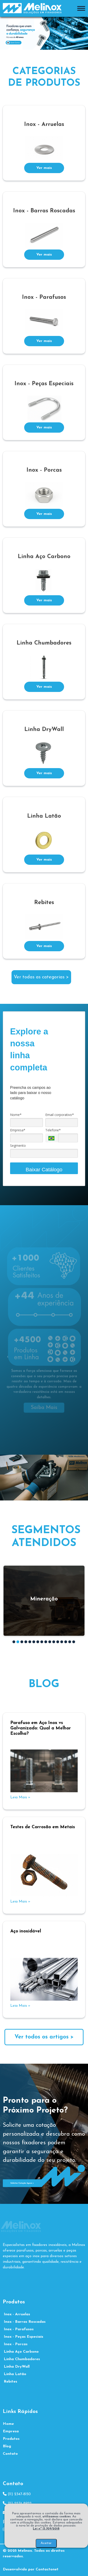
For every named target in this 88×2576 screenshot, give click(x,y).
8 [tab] (42, 1642)
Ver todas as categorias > (41, 977)
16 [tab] (74, 1642)
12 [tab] (58, 1642)
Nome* (16, 1115)
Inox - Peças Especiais (23, 2337)
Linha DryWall (17, 2367)
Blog (7, 2446)
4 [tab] (26, 1642)
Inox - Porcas (15, 2344)
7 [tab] (38, 1642)
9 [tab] (46, 1642)
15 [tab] (70, 1642)
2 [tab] (18, 1642)
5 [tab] (30, 1642)
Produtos (11, 2439)
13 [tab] (62, 1642)
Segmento (18, 1146)
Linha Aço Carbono (21, 2352)
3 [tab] (22, 1642)
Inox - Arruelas (17, 2314)
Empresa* (17, 1130)
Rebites (10, 2382)
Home (8, 2424)
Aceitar (46, 2543)
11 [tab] (54, 1642)
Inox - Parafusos (19, 2329)
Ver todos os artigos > (44, 2037)
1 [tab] (14, 1642)
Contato (10, 2454)
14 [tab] (66, 1642)
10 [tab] (50, 1642)
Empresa (11, 2431)
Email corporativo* (59, 1115)
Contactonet (47, 2569)
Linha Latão (15, 2374)
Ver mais (44, 168)
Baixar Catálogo (44, 1169)
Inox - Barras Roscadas (25, 2322)
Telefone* (53, 1130)
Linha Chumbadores (22, 2359)
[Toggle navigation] (81, 10)
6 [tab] (34, 1642)
